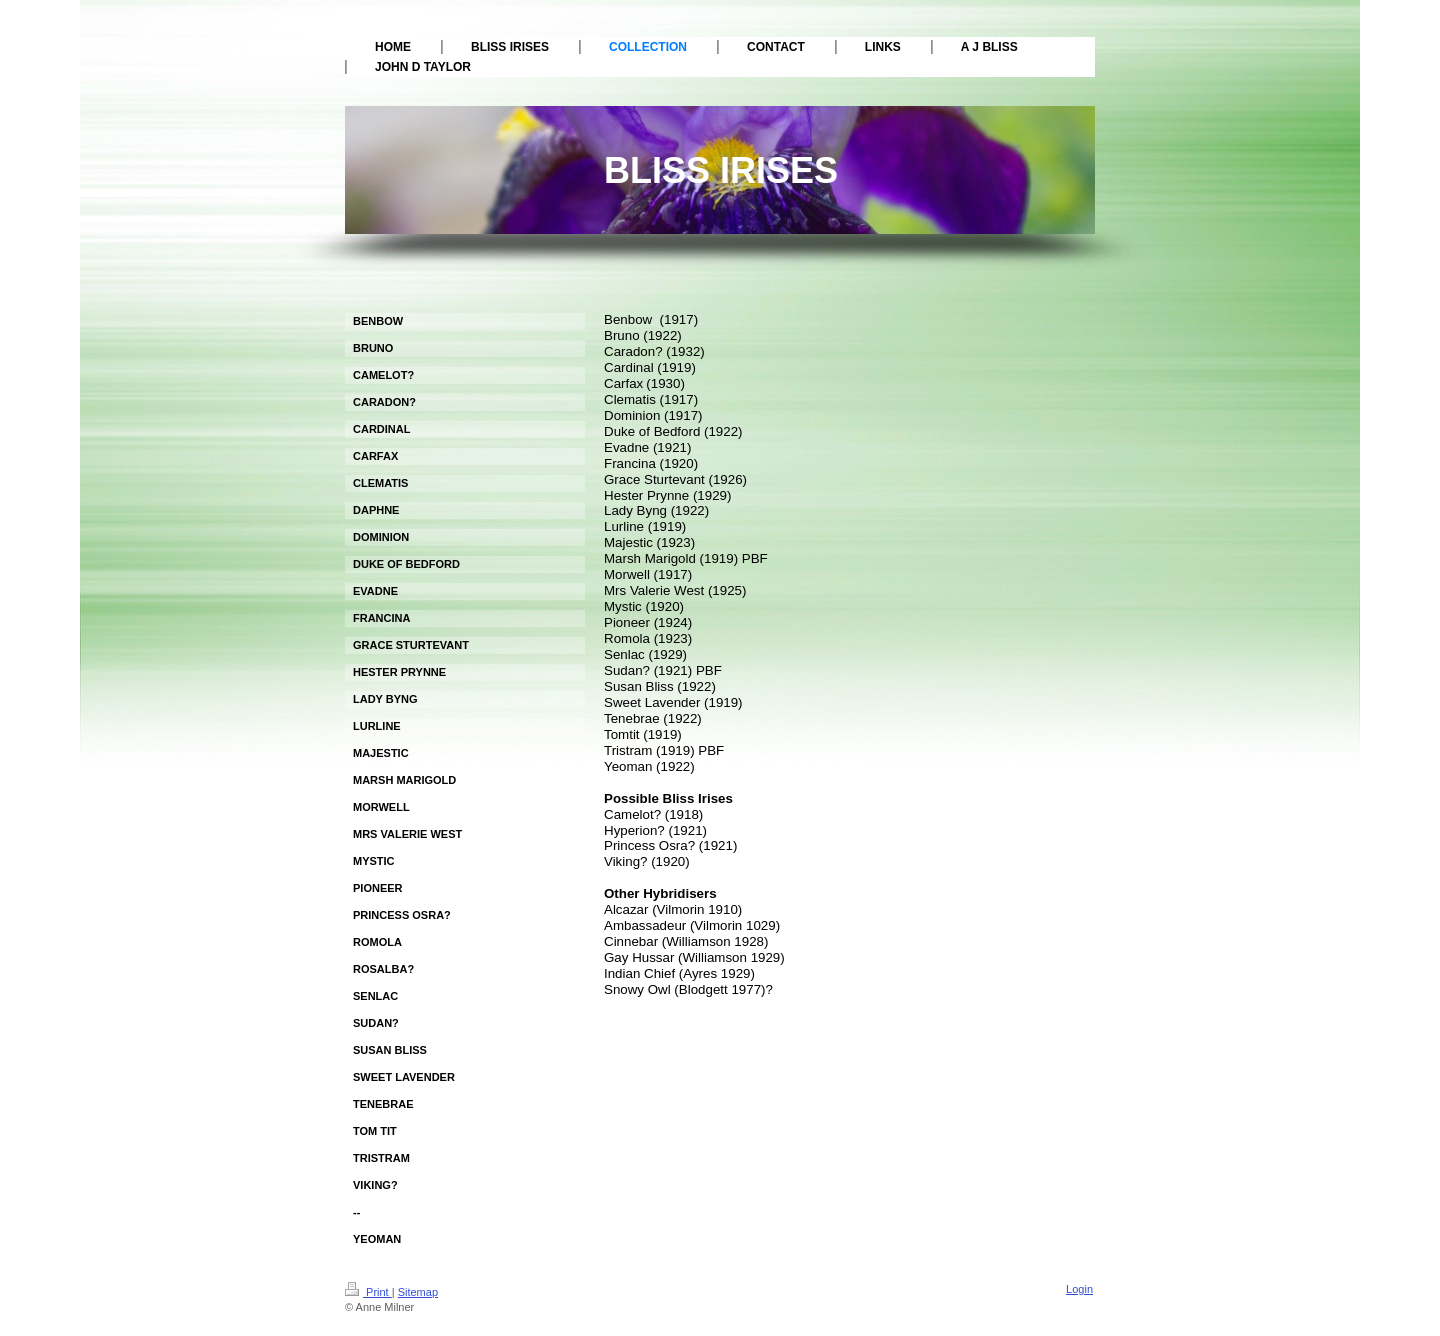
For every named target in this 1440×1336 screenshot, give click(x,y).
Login (1079, 1289)
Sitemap (418, 1292)
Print (368, 1292)
